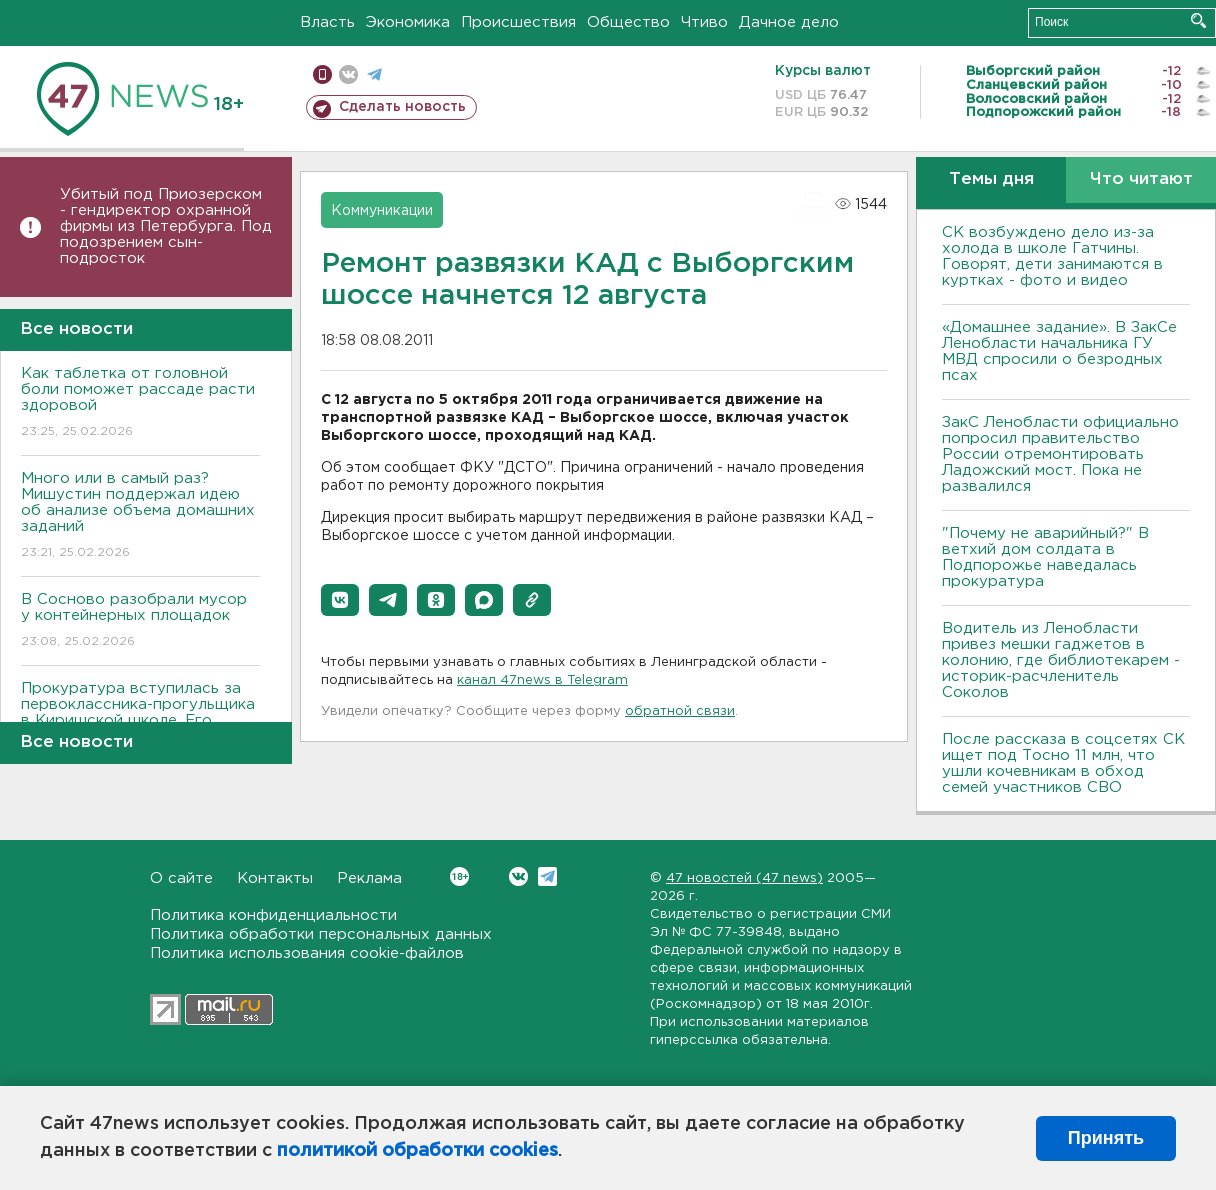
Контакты (275, 878)
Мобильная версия (322, 74)
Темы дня (991, 179)
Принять (1106, 1138)
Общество (628, 22)
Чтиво (704, 22)
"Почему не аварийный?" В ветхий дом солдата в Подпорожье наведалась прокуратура (1045, 557)
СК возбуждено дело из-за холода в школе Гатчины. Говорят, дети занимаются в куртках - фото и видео (1052, 256)
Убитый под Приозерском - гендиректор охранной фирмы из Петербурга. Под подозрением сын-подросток (166, 226)
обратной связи (680, 711)
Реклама (369, 878)
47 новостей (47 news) (744, 878)
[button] (340, 600)
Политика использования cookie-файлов (307, 953)
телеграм (374, 74)
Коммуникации (382, 211)
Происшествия (518, 22)
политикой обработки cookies (417, 1151)
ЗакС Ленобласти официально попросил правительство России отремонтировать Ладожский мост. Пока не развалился (1060, 454)
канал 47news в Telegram (542, 680)
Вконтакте (459, 876)
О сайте (181, 878)
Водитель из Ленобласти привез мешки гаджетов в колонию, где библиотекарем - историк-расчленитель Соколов (1061, 660)
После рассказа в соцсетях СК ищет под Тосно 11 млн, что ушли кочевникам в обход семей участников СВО (1063, 763)
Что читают (1141, 179)
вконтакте (348, 74)
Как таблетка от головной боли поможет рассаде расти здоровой (140, 403)
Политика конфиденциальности (273, 915)
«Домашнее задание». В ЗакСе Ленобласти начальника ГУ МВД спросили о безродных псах (1059, 351)
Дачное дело (789, 22)
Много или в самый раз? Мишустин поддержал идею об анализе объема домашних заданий (140, 516)
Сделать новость (402, 107)
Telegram (547, 876)
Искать (1198, 20)
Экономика (408, 22)
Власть (327, 22)
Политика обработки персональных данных (321, 934)
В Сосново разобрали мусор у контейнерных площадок (140, 621)
